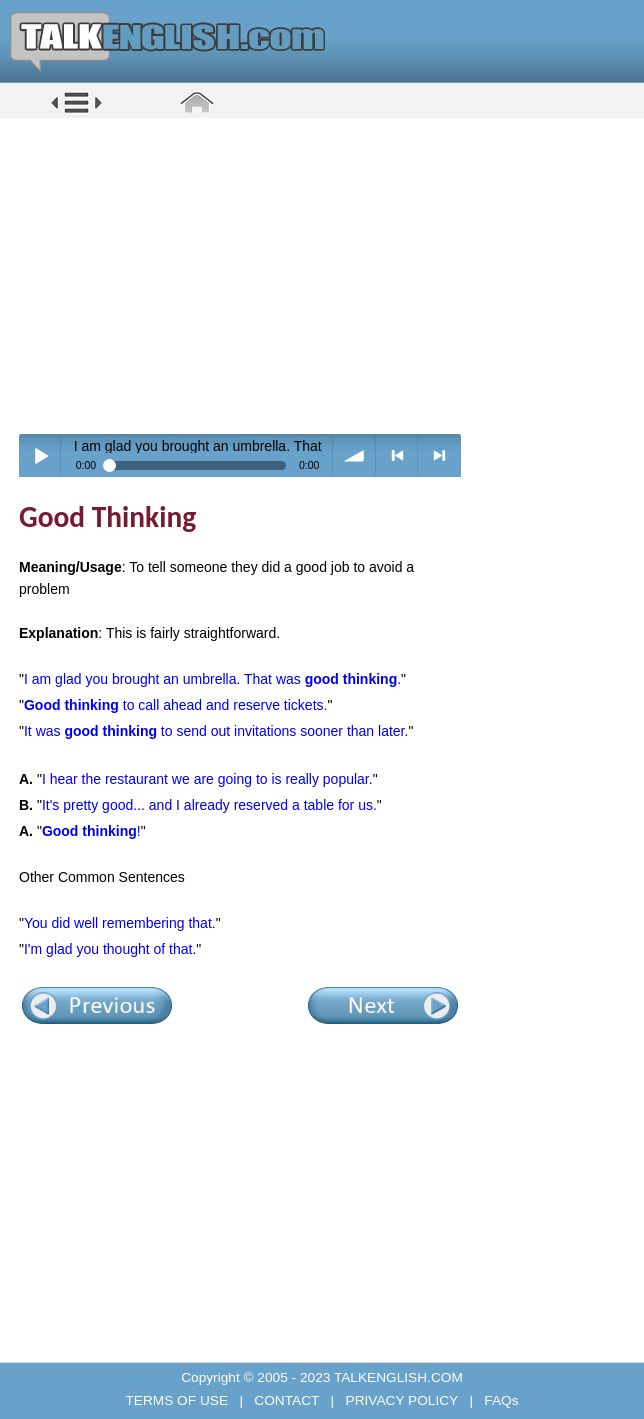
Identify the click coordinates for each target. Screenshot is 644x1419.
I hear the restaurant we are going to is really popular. (207, 779)
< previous (397, 455)
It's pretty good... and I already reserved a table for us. (209, 805)
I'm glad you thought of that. (110, 949)
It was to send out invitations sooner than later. (216, 731)
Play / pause (40, 455)
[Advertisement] (329, 275)
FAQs (500, 1400)
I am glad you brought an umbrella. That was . (212, 679)
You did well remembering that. (120, 923)
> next (439, 455)
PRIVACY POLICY (402, 1400)
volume (354, 455)
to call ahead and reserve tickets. (175, 705)
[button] (76, 111)
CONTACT (287, 1400)
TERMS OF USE (178, 1400)
